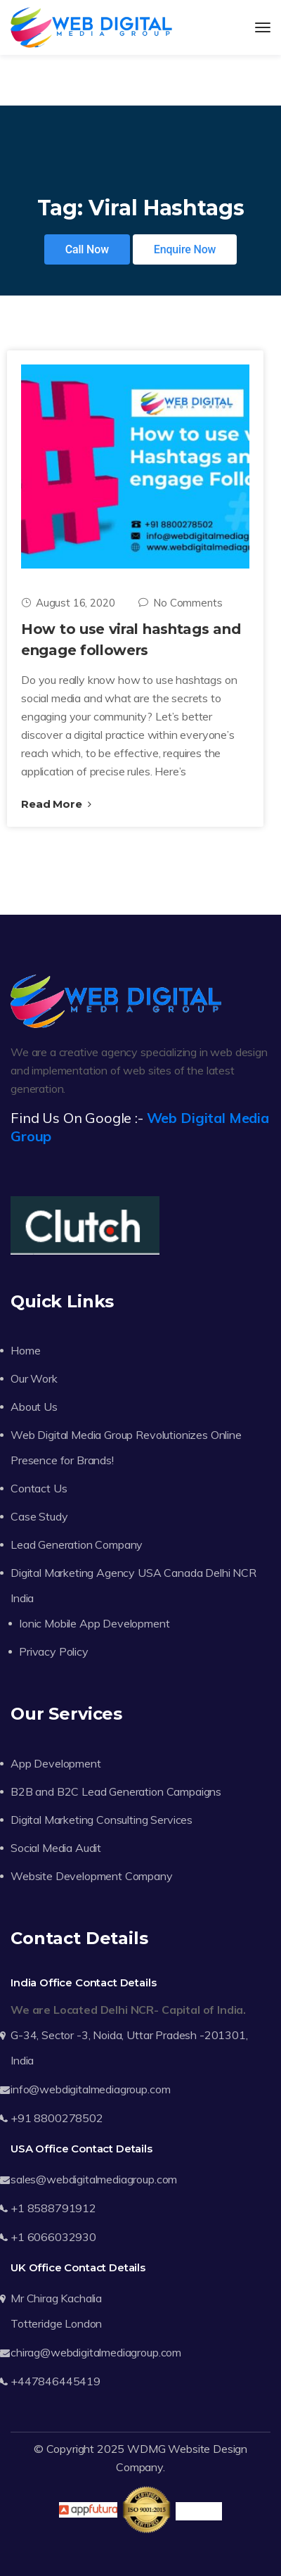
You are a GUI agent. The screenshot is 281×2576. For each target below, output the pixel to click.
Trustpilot (198, 2511)
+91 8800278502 (57, 2118)
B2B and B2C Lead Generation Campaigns (116, 1791)
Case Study (39, 1516)
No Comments (180, 602)
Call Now (87, 249)
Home (25, 1350)
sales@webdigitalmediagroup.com (94, 2179)
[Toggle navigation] (262, 27)
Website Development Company (92, 1876)
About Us (34, 1407)
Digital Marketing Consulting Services (101, 1820)
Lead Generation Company (77, 1544)
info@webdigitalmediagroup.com (90, 2089)
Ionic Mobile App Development (94, 1623)
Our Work (34, 1378)
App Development (56, 1763)
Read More (56, 804)
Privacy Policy (54, 1651)
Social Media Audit (56, 1848)
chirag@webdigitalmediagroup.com (96, 2352)
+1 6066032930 (53, 2237)
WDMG (146, 2449)
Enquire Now (185, 249)
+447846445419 (55, 2381)
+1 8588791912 (53, 2208)
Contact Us (39, 1488)
